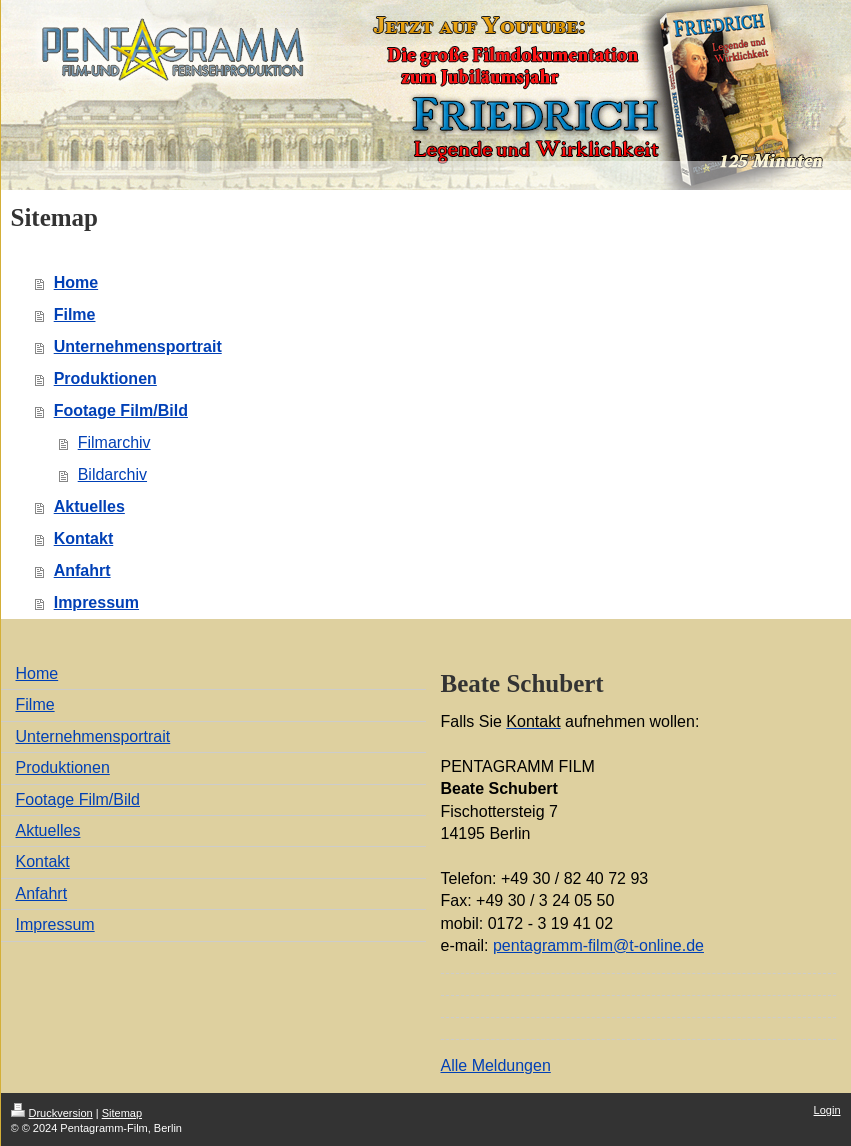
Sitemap (122, 1113)
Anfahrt (82, 570)
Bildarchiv (112, 474)
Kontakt (84, 538)
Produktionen (105, 378)
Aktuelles (89, 506)
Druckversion (52, 1113)
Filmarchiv (114, 442)
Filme (75, 314)
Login (827, 1110)
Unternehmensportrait (138, 346)
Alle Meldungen (496, 1065)
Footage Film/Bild (121, 410)
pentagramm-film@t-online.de (598, 945)
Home (76, 282)
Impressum (96, 602)
